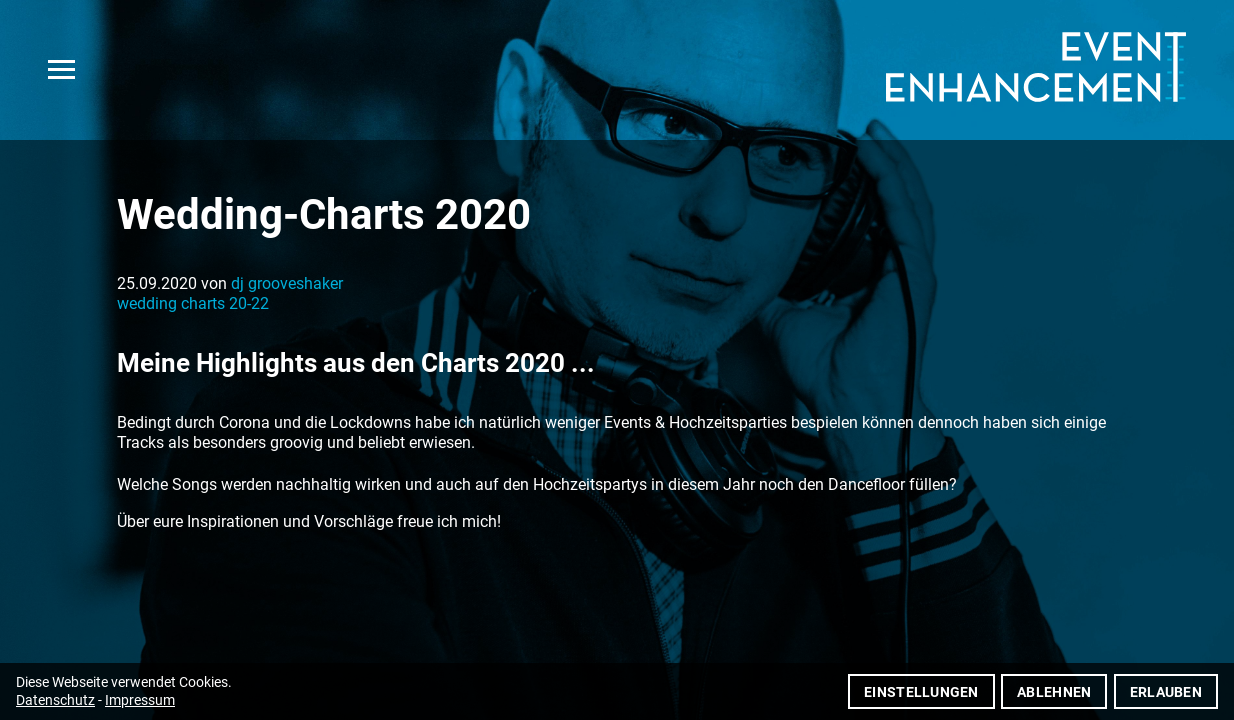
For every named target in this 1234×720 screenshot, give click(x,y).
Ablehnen (1054, 692)
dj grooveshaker (287, 283)
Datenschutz (55, 700)
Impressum (140, 700)
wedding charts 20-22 (193, 303)
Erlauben (1166, 692)
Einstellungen (921, 692)
